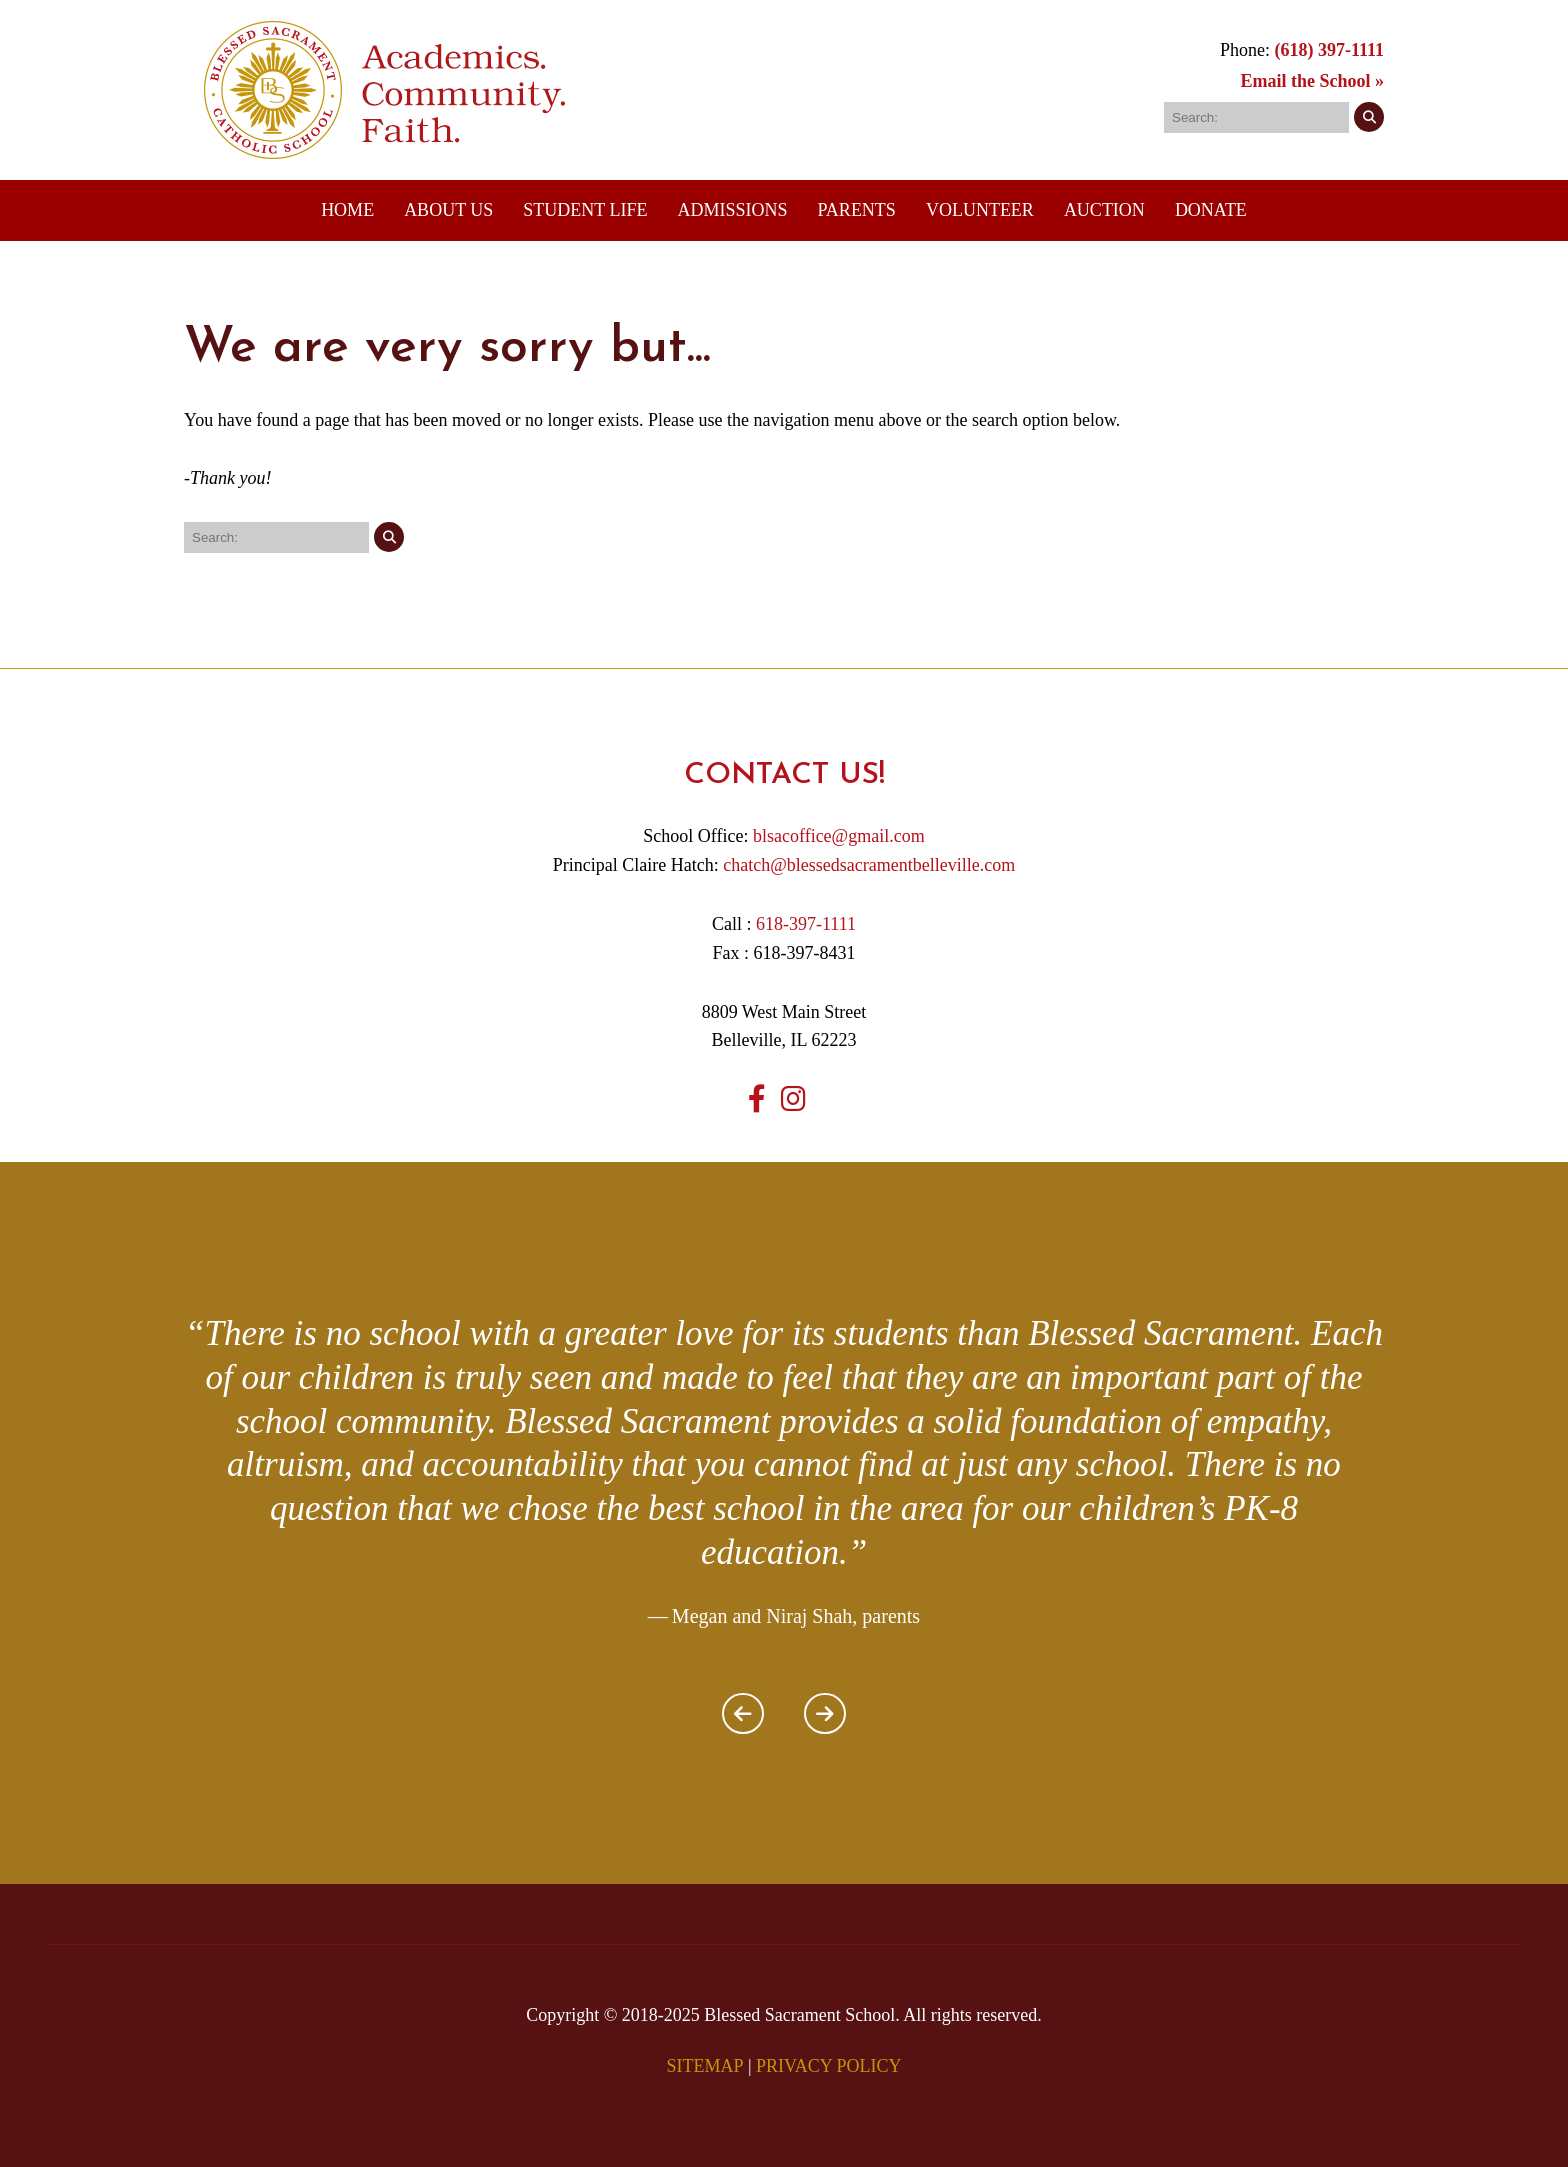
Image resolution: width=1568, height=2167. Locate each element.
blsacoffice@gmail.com (839, 836)
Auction (1104, 210)
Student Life (585, 210)
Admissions (732, 210)
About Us (448, 210)
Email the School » (1312, 81)
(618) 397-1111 (1329, 50)
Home (347, 210)
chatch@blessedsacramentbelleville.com (869, 865)
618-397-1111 (806, 924)
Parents (857, 210)
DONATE (1211, 210)
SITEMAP (704, 2066)
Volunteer (980, 210)
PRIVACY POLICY (829, 2066)
